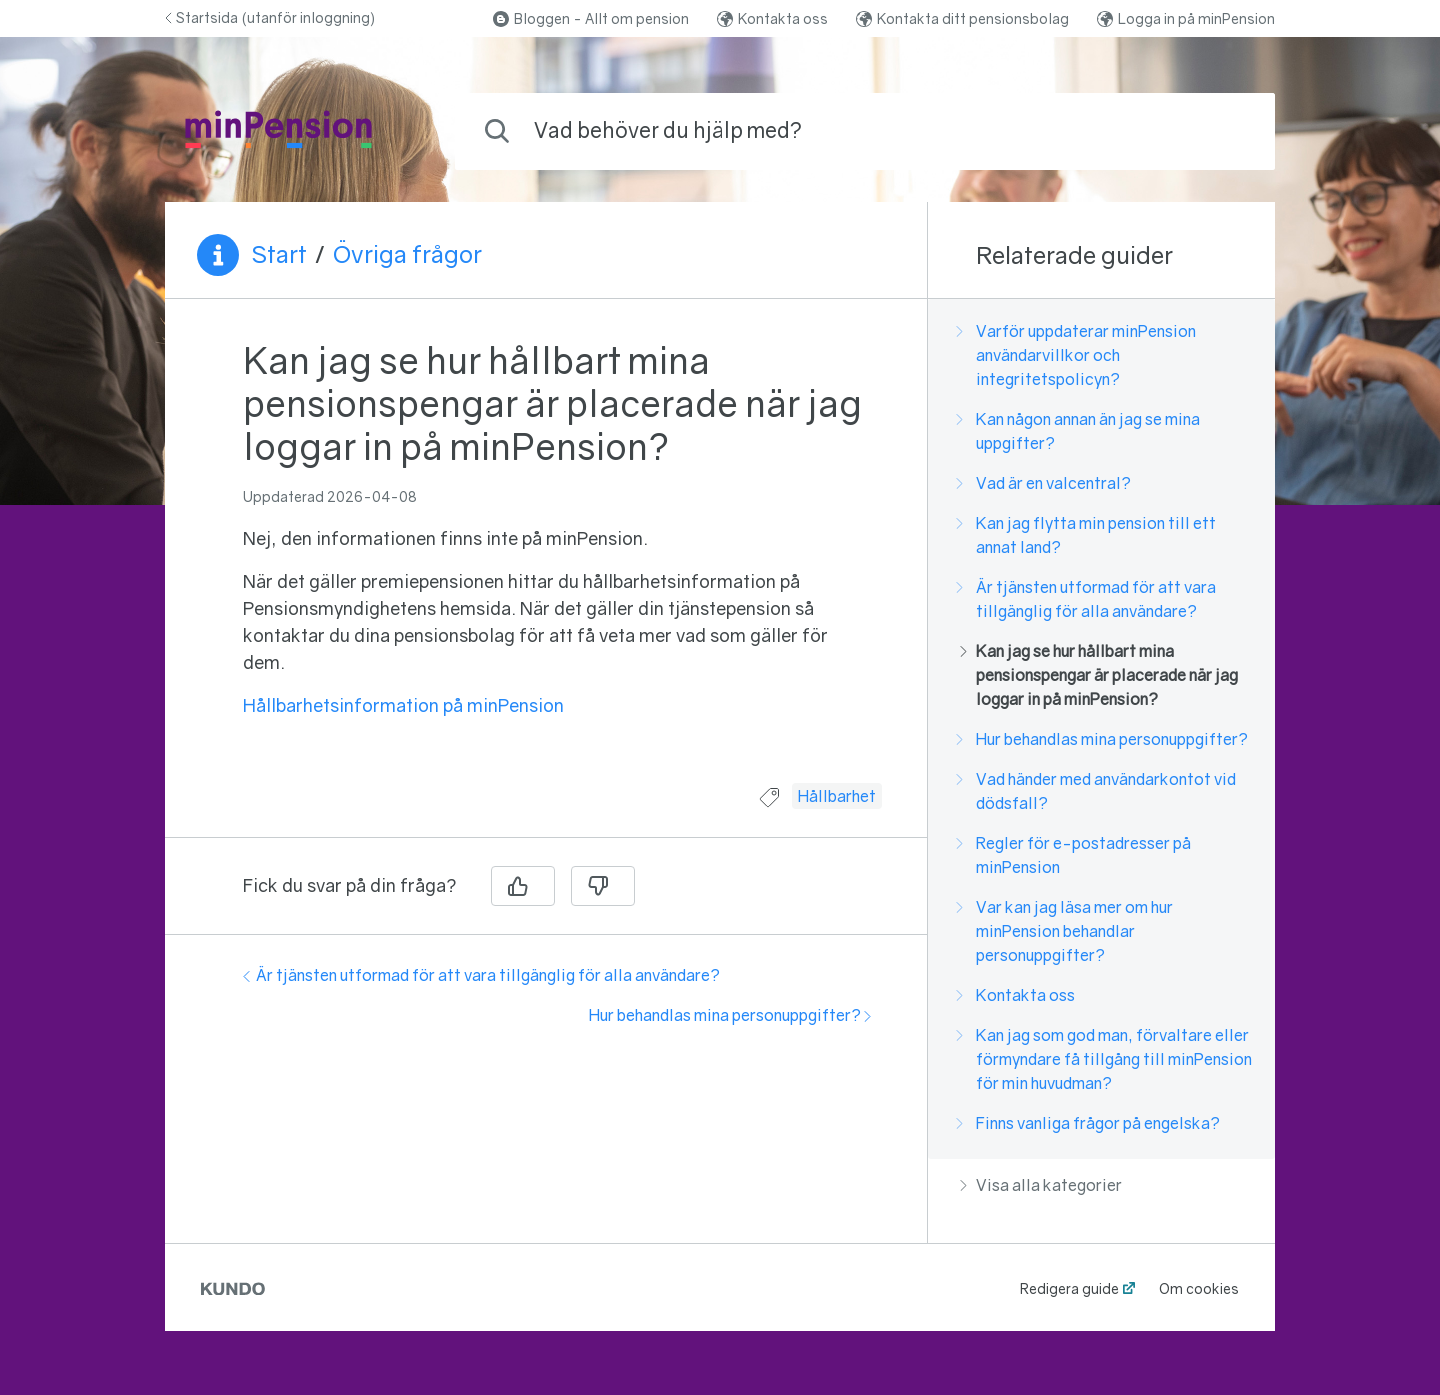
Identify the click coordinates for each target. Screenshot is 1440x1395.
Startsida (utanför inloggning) (270, 17)
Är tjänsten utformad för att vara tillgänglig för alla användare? (481, 975)
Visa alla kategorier (1041, 1185)
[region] (546, 553)
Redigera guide (1069, 1288)
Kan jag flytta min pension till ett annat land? (1088, 535)
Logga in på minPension (1186, 18)
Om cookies (1199, 1288)
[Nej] (603, 886)
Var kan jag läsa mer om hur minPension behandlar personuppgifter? (1066, 931)
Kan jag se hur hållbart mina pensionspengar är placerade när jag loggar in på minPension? (1099, 675)
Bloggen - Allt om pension (591, 18)
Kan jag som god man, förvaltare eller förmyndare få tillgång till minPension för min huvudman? (1106, 1059)
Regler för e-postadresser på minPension (1075, 855)
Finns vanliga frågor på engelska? (1090, 1123)
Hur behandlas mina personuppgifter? (730, 1015)
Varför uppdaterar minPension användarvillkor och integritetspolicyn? (1078, 355)
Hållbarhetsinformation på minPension (403, 705)
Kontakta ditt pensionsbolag (962, 18)
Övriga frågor (407, 254)
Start (279, 254)
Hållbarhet (837, 796)
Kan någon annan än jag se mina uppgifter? (1080, 431)
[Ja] (523, 886)
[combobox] (865, 131)
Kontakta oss (772, 18)
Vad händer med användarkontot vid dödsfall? (1098, 791)
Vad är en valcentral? (1045, 483)
